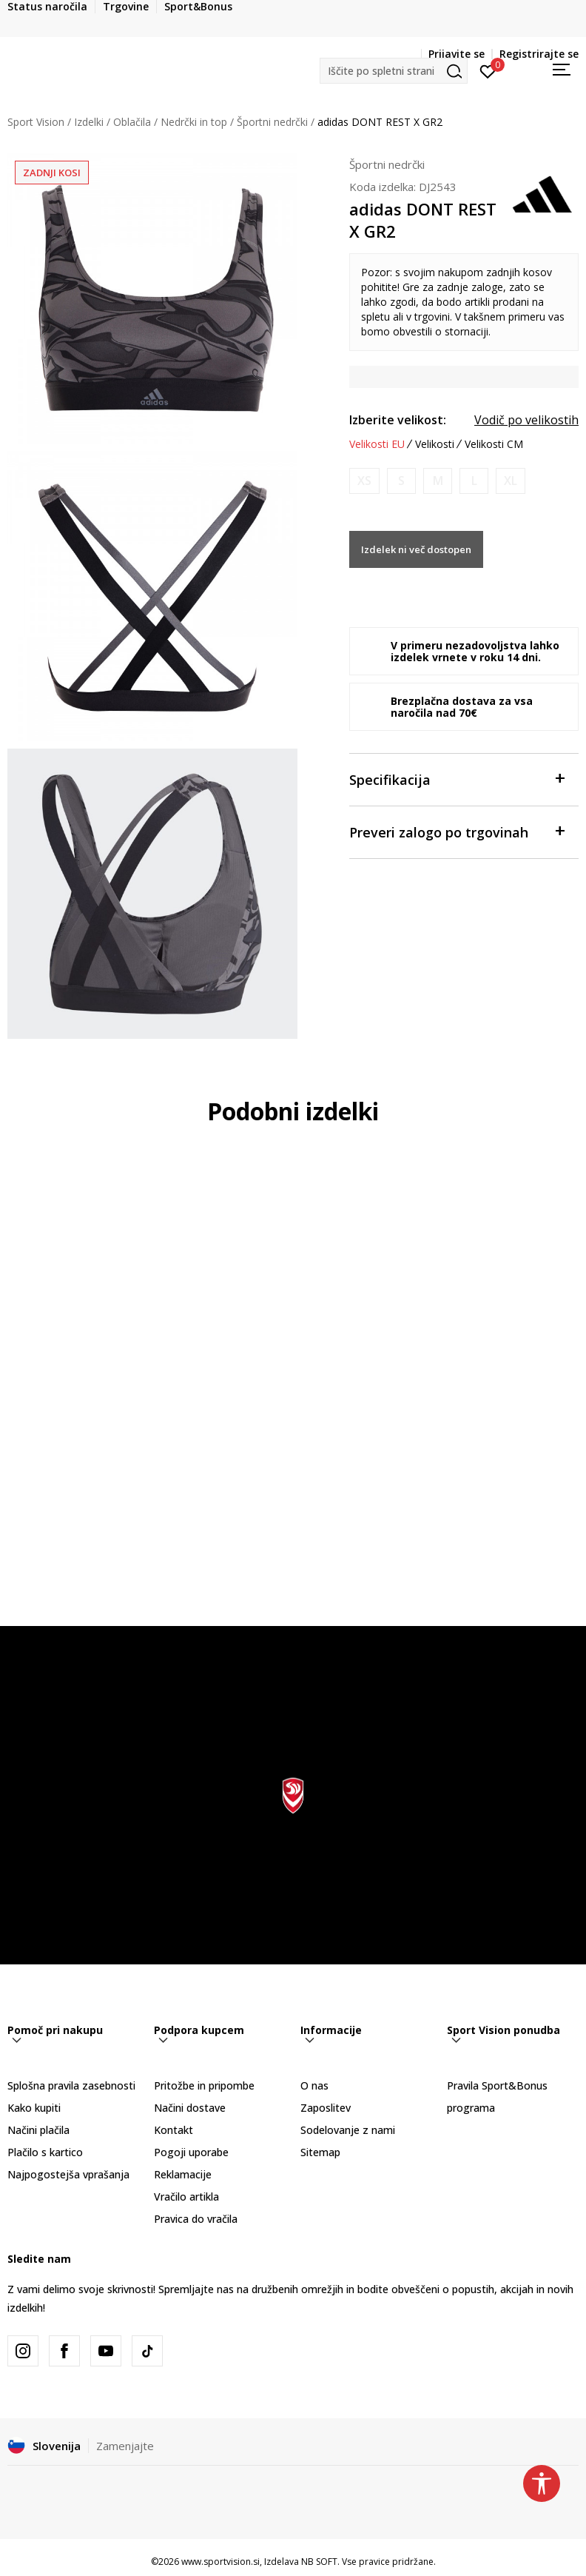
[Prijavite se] (488, 70)
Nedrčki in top (194, 122)
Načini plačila (38, 2130)
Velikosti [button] (434, 444)
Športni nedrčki (272, 122)
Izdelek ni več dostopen (416, 549)
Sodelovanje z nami (347, 2130)
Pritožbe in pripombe (204, 2085)
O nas (314, 2085)
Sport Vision (35, 122)
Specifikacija (456, 779)
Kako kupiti (34, 2108)
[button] (394, 71)
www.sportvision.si (220, 2561)
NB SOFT (319, 2561)
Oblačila (132, 122)
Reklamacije (183, 2174)
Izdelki (89, 122)
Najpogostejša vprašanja (68, 2174)
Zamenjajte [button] (125, 2445)
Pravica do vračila (196, 2219)
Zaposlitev (325, 2108)
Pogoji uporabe (191, 2152)
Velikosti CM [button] (494, 444)
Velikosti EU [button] (377, 444)
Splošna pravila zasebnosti (71, 2085)
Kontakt (173, 2130)
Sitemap (320, 2152)
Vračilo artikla (186, 2196)
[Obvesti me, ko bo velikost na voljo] (364, 481)
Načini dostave (190, 2108)
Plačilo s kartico (45, 2152)
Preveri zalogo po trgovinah (456, 831)
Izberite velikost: (397, 419)
